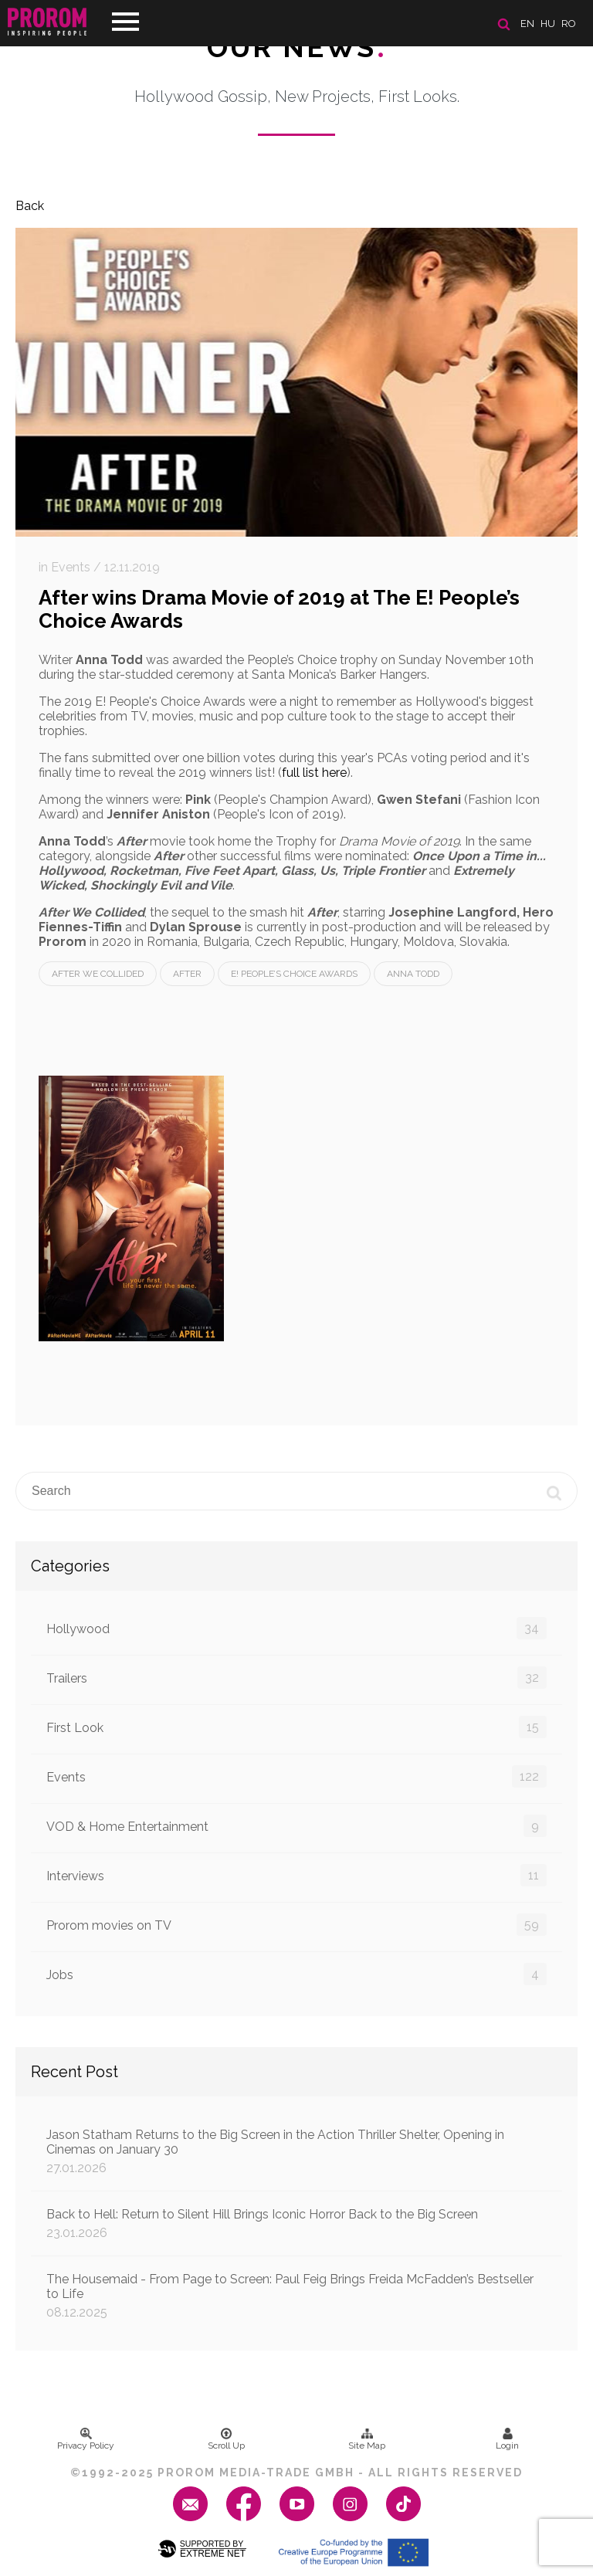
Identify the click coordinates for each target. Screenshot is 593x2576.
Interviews (296, 1875)
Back (29, 205)
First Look (296, 1727)
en (527, 23)
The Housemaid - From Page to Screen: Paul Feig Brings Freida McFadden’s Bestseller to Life (296, 2296)
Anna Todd (413, 973)
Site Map (366, 2439)
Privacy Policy (85, 2439)
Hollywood (296, 1628)
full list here (314, 772)
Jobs (296, 1974)
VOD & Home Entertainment (296, 1826)
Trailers (296, 1677)
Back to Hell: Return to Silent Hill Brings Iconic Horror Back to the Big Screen (296, 2223)
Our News (297, 47)
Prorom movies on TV (296, 1924)
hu (547, 23)
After (187, 973)
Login (507, 2439)
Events (296, 1776)
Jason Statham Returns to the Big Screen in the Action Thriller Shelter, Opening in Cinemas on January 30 (296, 2151)
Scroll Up (226, 2439)
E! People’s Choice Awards (294, 973)
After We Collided (98, 973)
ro (568, 23)
